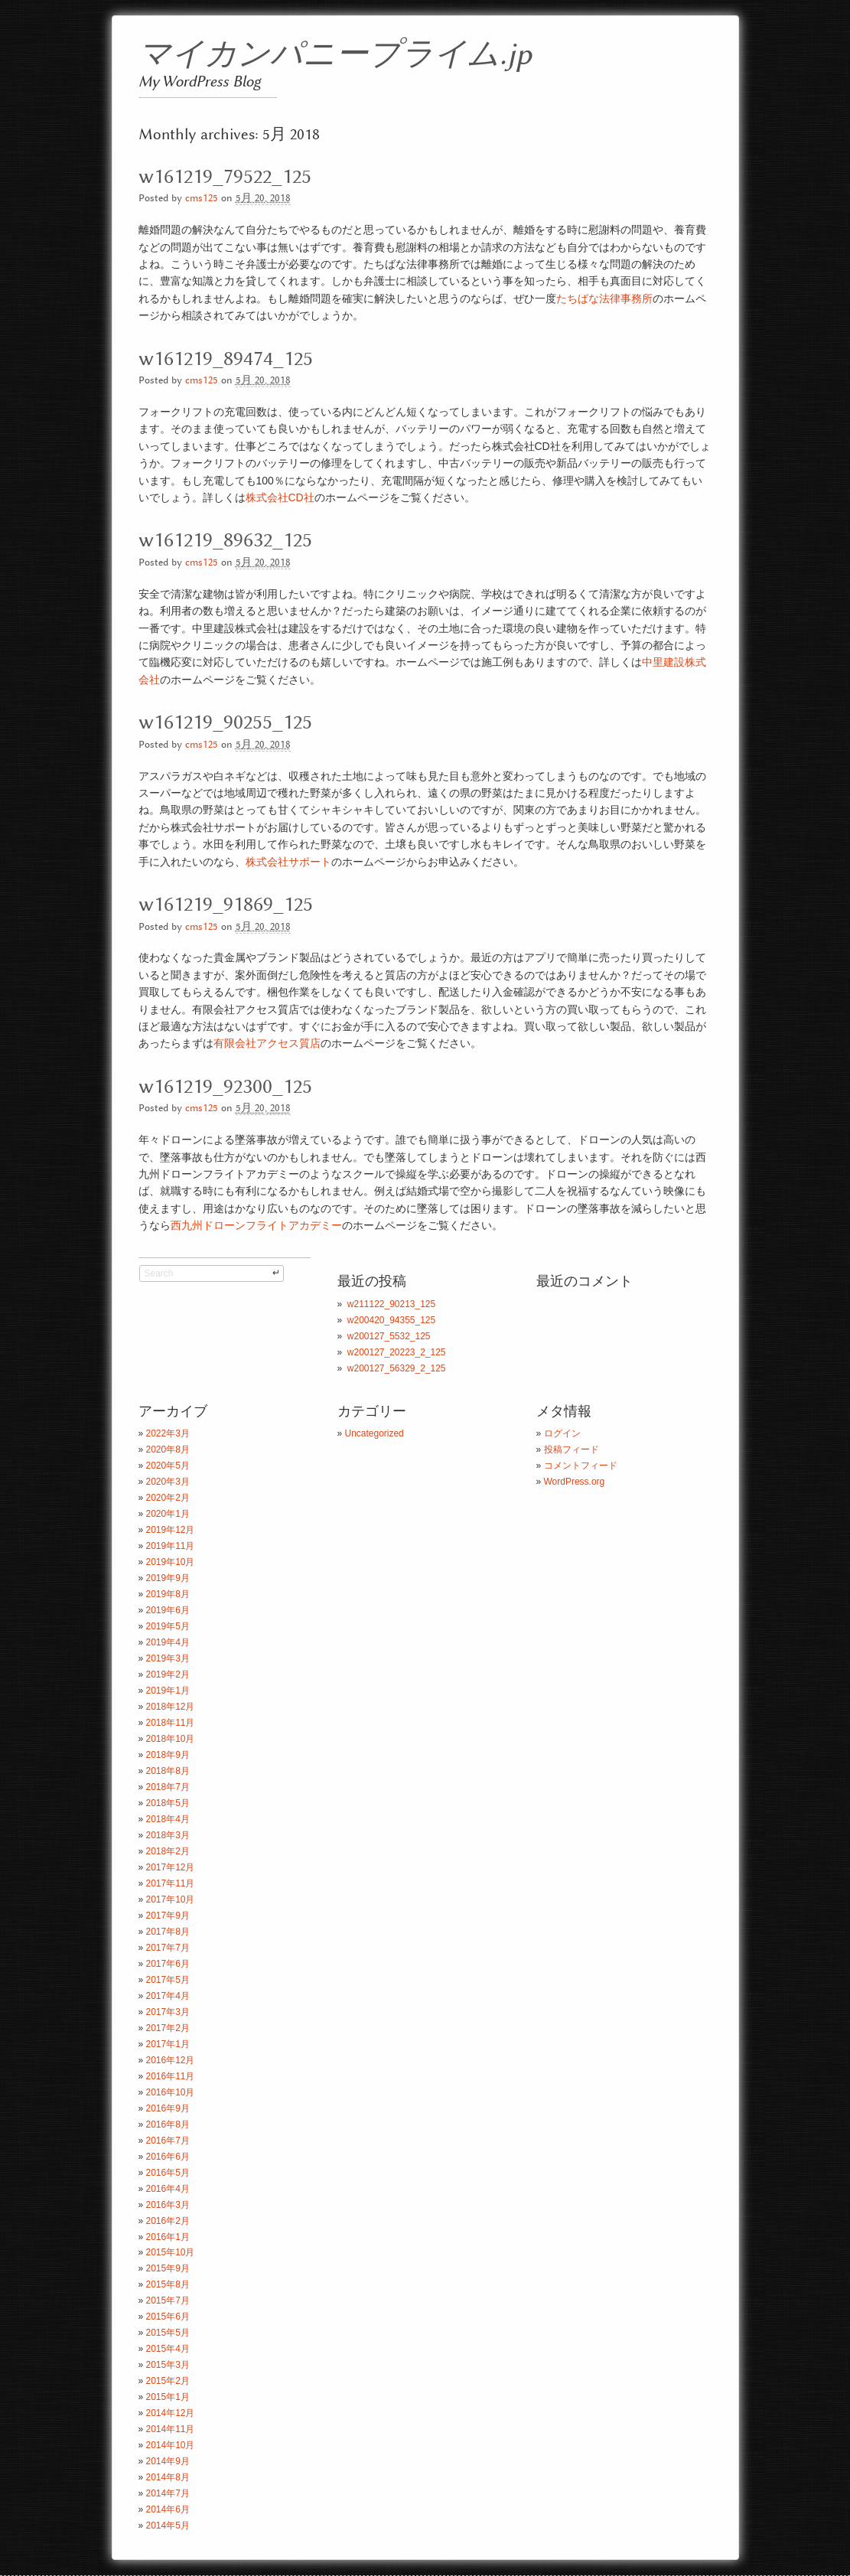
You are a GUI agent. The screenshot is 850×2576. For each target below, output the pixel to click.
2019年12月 (170, 1529)
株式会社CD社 (280, 497)
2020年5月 (168, 1465)
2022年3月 (168, 1433)
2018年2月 (168, 1851)
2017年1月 (168, 2044)
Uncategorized (374, 1433)
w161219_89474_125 (225, 358)
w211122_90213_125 (391, 1304)
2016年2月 (168, 2221)
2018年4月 (168, 1819)
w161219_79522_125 (224, 176)
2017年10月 (170, 1899)
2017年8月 (168, 1931)
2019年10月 (170, 1562)
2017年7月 (168, 1947)
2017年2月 (168, 2028)
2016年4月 (168, 2188)
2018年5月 (168, 1803)
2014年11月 (170, 2429)
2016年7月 (168, 2140)
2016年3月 (168, 2204)
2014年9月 (168, 2461)
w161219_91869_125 (225, 904)
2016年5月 (168, 2172)
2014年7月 (168, 2493)
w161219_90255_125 (225, 722)
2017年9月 (168, 1915)
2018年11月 (170, 1722)
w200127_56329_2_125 (396, 1368)
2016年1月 (168, 2237)
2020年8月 (168, 1449)
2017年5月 (168, 1979)
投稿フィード (571, 1449)
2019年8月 (168, 1594)
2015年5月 (168, 2332)
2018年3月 (168, 1835)
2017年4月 (168, 1996)
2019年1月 (168, 1690)
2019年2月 (168, 1674)
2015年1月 (168, 2397)
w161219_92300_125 (225, 1086)
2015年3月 (168, 2364)
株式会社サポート (288, 862)
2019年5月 (168, 1626)
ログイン (562, 1433)
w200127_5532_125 (389, 1336)
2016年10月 (170, 2092)
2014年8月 (168, 2477)
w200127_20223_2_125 (396, 1352)
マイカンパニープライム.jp (335, 55)
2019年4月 (168, 1642)
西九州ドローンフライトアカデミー (256, 1225)
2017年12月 (170, 1867)
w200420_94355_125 (391, 1320)
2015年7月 (168, 2300)
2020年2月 (168, 1497)
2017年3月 (168, 2012)
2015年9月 (168, 2268)
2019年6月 (168, 1610)
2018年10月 (170, 1738)
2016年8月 (168, 2124)
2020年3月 (168, 1481)
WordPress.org (574, 1481)
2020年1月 (168, 1513)
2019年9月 (168, 1578)
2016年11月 (170, 2076)
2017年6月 (168, 1963)
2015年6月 (168, 2316)
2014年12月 (170, 2413)
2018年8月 (168, 1771)
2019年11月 (170, 1546)
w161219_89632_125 (225, 540)
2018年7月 (168, 1787)
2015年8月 (168, 2284)
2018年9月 (168, 1754)
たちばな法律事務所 (604, 298)
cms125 (201, 198)
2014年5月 (168, 2525)
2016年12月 (170, 2060)
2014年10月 (170, 2445)
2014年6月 (168, 2509)
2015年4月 (168, 2348)
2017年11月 (170, 1883)
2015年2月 (168, 2380)
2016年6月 (168, 2156)
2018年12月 (170, 1706)
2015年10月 (170, 2252)
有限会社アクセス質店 (267, 1043)
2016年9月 (168, 2108)
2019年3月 (168, 1658)
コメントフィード (580, 1465)
